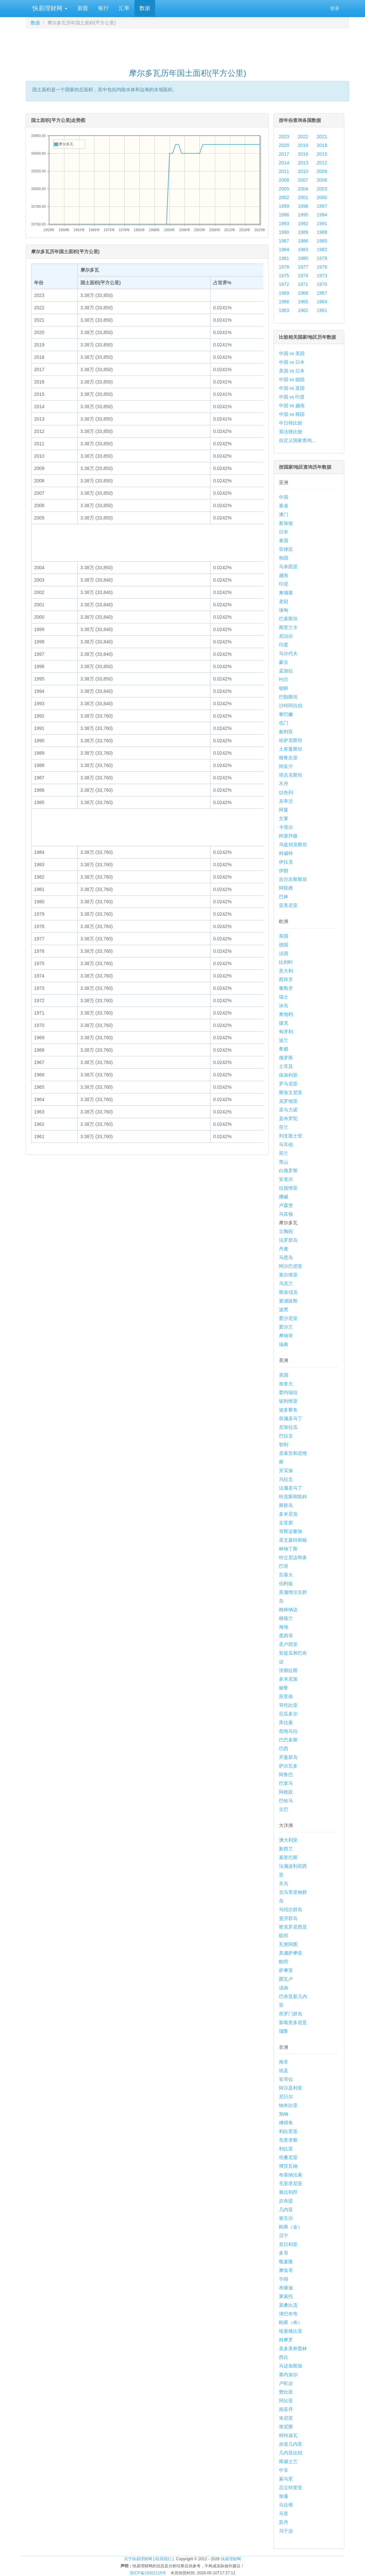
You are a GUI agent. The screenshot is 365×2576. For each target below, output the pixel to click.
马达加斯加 (290, 2366)
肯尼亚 (286, 2418)
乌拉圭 (286, 1479)
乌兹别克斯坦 (293, 844)
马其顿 (286, 1214)
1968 (303, 293)
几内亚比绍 (290, 2452)
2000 (322, 197)
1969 (284, 293)
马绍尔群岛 (290, 1909)
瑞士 (283, 997)
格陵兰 (286, 1618)
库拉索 (286, 1722)
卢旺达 (286, 2383)
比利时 (286, 962)
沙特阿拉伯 (290, 705)
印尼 (283, 584)
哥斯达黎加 (290, 1531)
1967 (322, 293)
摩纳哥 (286, 1335)
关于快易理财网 (138, 2559)
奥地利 (286, 1014)
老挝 (283, 601)
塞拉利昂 (288, 2192)
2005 (284, 188)
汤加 (283, 1987)
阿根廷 (286, 1792)
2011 (284, 171)
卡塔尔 (286, 827)
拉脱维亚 (288, 1188)
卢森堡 (286, 1205)
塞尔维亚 (288, 1274)
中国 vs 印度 (292, 397)
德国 (283, 944)
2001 (303, 197)
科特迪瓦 (288, 2435)
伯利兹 (286, 1583)
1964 (322, 301)
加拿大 (286, 1383)
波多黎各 (288, 1409)
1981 (284, 258)
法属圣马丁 (290, 1488)
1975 (284, 275)
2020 (284, 145)
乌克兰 (286, 1283)
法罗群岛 (288, 1240)
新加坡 (286, 523)
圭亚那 (286, 1522)
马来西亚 (288, 566)
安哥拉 (286, 2079)
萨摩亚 (286, 1970)
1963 (284, 310)
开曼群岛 (288, 1757)
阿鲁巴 (286, 1774)
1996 (284, 214)
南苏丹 (286, 2409)
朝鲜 (283, 688)
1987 (284, 241)
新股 (82, 8)
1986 (303, 241)
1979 (322, 258)
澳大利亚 (288, 1840)
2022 (303, 136)
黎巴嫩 (286, 714)
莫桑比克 (288, 2305)
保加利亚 (288, 1075)
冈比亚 (286, 2400)
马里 (283, 2513)
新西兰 (286, 1848)
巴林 (283, 896)
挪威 (283, 1196)
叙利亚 (286, 731)
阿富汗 (286, 766)
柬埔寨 (286, 592)
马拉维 (286, 2505)
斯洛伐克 (288, 1292)
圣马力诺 (288, 1109)
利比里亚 (288, 2131)
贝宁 (283, 2235)
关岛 (283, 1883)
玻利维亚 (288, 1401)
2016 (303, 154)
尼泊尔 (286, 636)
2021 (322, 136)
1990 (284, 232)
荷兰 (283, 1153)
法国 (283, 953)
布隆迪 (286, 2287)
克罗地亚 (288, 1101)
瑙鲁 (283, 2031)
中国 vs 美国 (292, 353)
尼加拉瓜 (288, 1427)
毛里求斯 (288, 2140)
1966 (284, 301)
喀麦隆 (286, 2261)
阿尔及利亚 (290, 2088)
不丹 (283, 783)
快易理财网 (49, 8)
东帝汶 (286, 801)
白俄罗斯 (288, 1170)
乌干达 (286, 2531)
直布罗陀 (288, 1118)
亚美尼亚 (288, 905)
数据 (144, 8)
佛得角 (286, 2122)
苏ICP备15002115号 (148, 2573)
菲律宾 (286, 549)
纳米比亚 (288, 2105)
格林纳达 (288, 1609)
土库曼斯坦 (290, 749)
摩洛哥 (286, 2270)
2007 (303, 180)
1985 (322, 241)
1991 (322, 223)
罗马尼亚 (288, 1083)
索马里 (286, 2478)
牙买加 (286, 1470)
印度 (283, 644)
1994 (322, 214)
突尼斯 (286, 2426)
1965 (303, 301)
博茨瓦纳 (288, 2166)
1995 (303, 214)
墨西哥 (286, 1635)
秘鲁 (283, 1687)
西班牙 (286, 979)
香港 (283, 505)
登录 (334, 8)
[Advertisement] (187, 45)
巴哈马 (286, 1800)
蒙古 (283, 662)
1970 (322, 284)
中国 (283, 497)
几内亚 (286, 2209)
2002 (284, 197)
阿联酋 (286, 888)
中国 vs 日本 (292, 362)
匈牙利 (286, 1031)
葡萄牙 (286, 988)
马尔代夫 (288, 653)
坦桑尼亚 (288, 2157)
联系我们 (163, 2559)
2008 (284, 180)
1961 (322, 310)
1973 (322, 275)
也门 (283, 723)
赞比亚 (286, 2392)
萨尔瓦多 (288, 1766)
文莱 (283, 818)
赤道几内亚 (290, 2444)
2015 (322, 154)
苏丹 (283, 2522)
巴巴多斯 (288, 1739)
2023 (284, 136)
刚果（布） (290, 2322)
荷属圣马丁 (290, 1418)
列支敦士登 (290, 1136)
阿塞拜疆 (288, 836)
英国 (283, 936)
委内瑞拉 (288, 1392)
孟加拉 (286, 670)
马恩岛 (286, 1257)
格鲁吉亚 (288, 757)
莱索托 (286, 2296)
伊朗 (283, 870)
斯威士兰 (288, 2461)
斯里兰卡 (288, 627)
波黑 (283, 1309)
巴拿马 (286, 1783)
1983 (303, 249)
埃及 (283, 2070)
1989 (303, 232)
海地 (283, 1627)
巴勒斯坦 (288, 697)
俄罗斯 (286, 1057)
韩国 (283, 558)
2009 (322, 171)
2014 (284, 162)
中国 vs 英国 (292, 388)
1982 (322, 249)
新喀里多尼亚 (293, 2022)
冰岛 (283, 1005)
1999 (284, 206)
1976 (322, 267)
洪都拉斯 (288, 1670)
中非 (283, 2470)
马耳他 (286, 1144)
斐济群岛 (288, 1918)
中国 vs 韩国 (292, 414)
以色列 (286, 792)
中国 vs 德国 (292, 379)
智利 (283, 1444)
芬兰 (283, 1127)
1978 (284, 267)
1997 (322, 206)
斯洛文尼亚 (290, 1092)
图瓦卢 (286, 1979)
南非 (283, 2062)
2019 (303, 145)
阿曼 (283, 809)
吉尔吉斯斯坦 (293, 879)
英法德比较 (290, 431)
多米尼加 (288, 1679)
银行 (103, 8)
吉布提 (286, 2201)
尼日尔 (286, 2096)
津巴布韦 (288, 2313)
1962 (303, 310)
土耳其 (286, 1066)
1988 (322, 232)
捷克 (283, 1023)
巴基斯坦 (288, 618)
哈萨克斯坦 (290, 740)
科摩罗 (286, 2339)
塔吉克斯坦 (290, 775)
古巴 (283, 1809)
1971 (303, 284)
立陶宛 (286, 1231)
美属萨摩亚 (290, 1953)
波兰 (283, 1040)
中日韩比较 (290, 423)
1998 (303, 206)
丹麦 (283, 1248)
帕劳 (283, 1961)
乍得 (283, 2279)
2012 (322, 162)
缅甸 (283, 610)
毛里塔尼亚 (290, 2183)
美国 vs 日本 (292, 370)
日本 (283, 532)
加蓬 (283, 2496)
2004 (303, 188)
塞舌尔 (286, 2218)
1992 (303, 223)
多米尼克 (288, 1514)
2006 (322, 180)
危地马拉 (288, 1731)
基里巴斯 (288, 1857)
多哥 (283, 2253)
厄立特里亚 (290, 2487)
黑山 (283, 1162)
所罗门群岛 (290, 2013)
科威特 (286, 853)
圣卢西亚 (288, 1644)
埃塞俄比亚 (290, 2331)
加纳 (283, 2114)
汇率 (124, 8)
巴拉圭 (286, 1435)
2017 (284, 154)
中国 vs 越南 (292, 405)
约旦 (283, 679)
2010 (303, 171)
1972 (284, 284)
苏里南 (286, 1696)
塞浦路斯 (288, 1301)
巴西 (283, 1748)
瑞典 (283, 1344)
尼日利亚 (288, 2244)
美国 (283, 1375)
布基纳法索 (290, 2174)
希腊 (283, 1049)
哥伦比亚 (288, 1705)
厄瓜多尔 (288, 1713)
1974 (303, 275)
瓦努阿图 (288, 1944)
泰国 (283, 540)
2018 (322, 145)
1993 (284, 223)
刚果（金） (290, 2227)
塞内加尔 (288, 2374)
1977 (303, 267)
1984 (284, 249)
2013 (303, 162)
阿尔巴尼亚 (290, 1266)
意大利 (286, 970)
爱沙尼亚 (288, 1318)
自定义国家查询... (297, 440)
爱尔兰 (286, 1327)
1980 (303, 258)
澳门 (283, 514)
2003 (322, 188)
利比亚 (286, 2148)
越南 (283, 575)
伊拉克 (286, 862)
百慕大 (286, 1574)
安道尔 (286, 1179)
